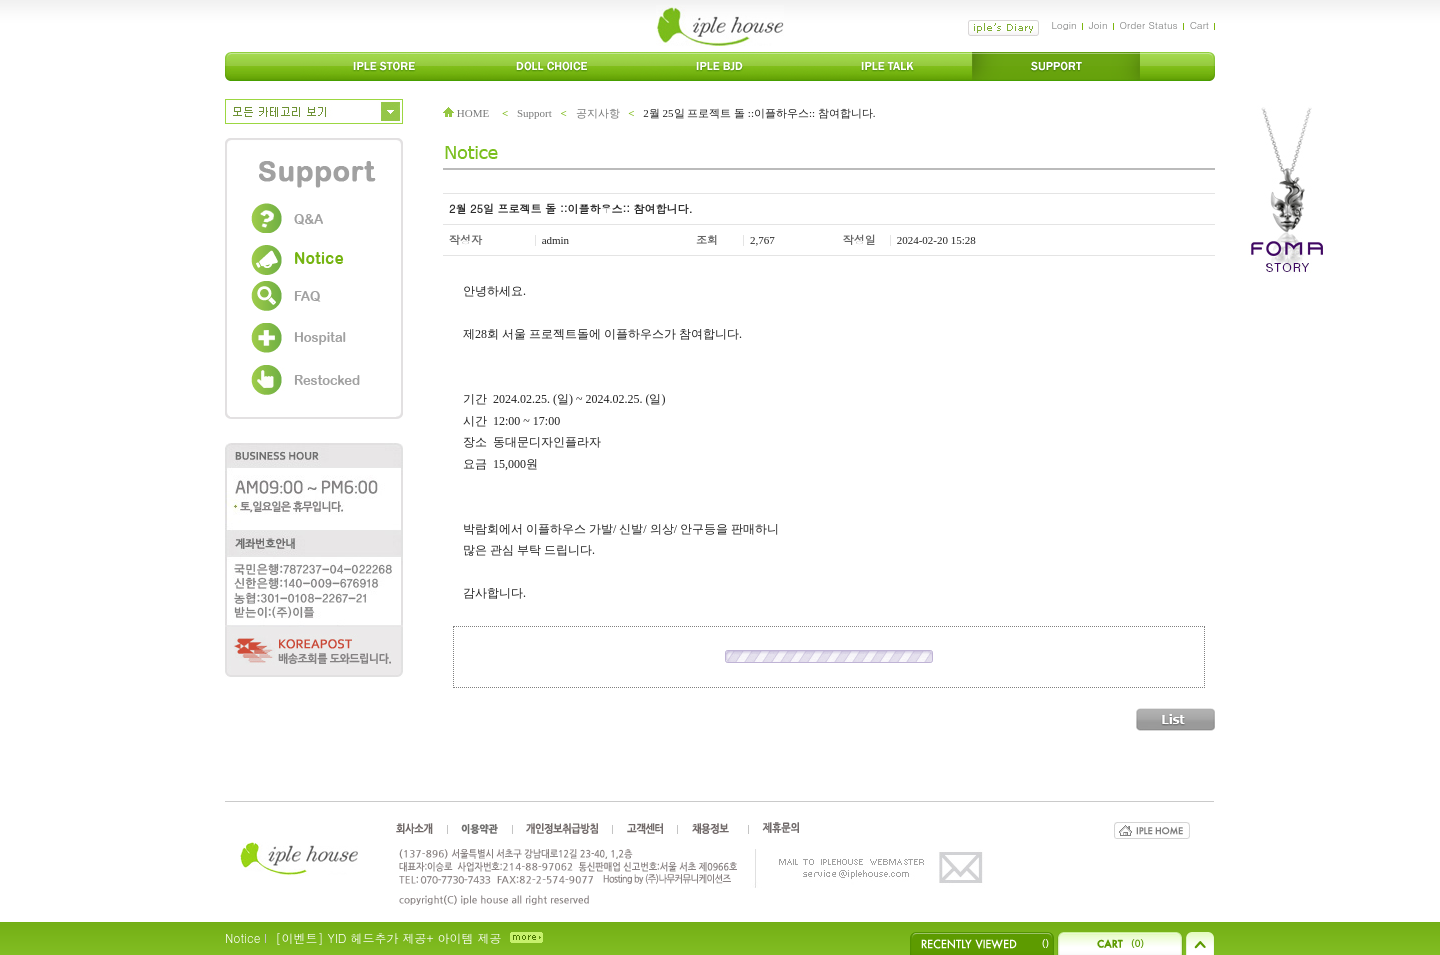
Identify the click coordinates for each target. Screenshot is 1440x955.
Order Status (1149, 25)
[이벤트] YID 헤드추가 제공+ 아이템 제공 (388, 937)
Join (1098, 25)
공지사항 (598, 113)
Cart (1199, 25)
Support (534, 113)
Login (1063, 25)
